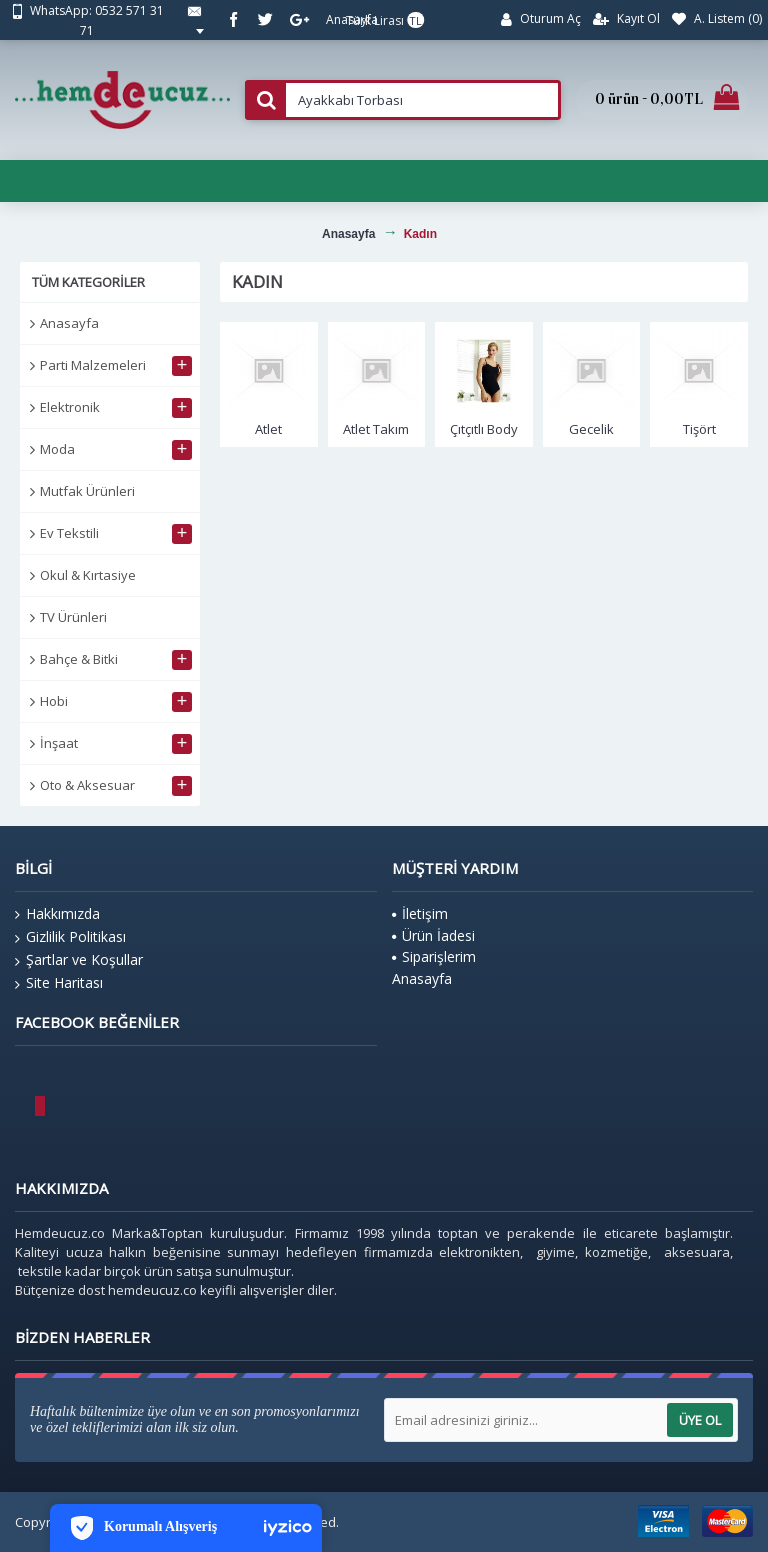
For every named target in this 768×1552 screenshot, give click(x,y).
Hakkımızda (57, 914)
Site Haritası (59, 983)
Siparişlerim (434, 956)
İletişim (420, 913)
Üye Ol (700, 1420)
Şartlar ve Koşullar (79, 960)
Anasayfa (69, 323)
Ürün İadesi (433, 935)
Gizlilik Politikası (70, 937)
